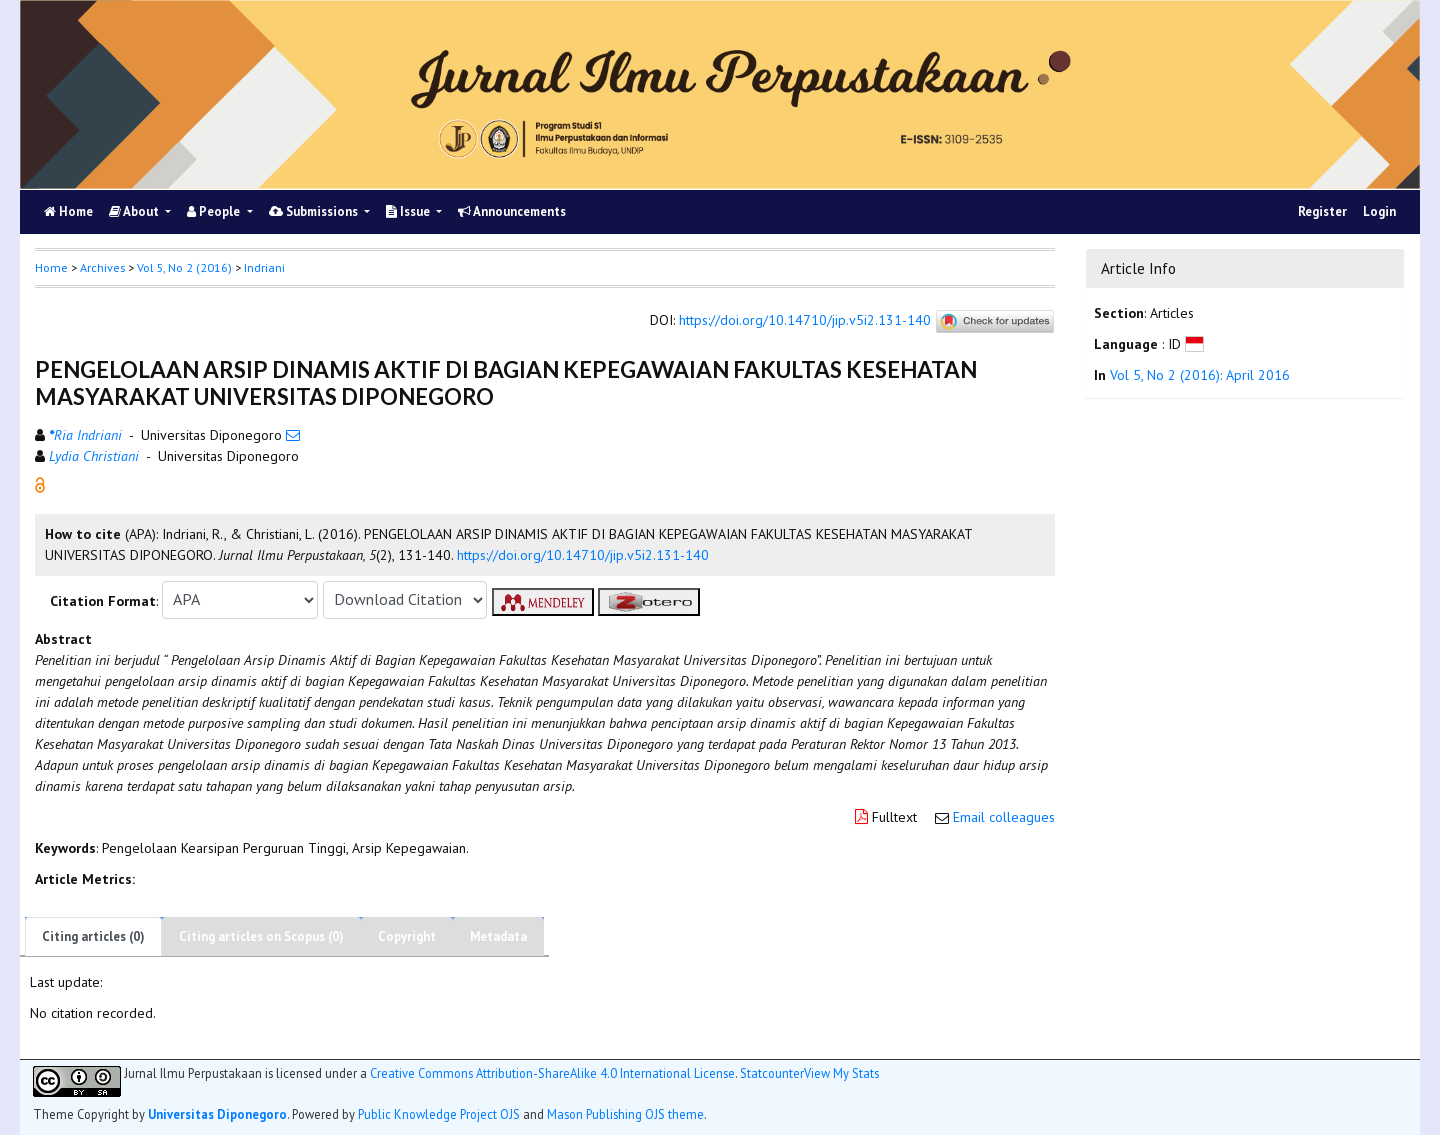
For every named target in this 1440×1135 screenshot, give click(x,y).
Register (1322, 211)
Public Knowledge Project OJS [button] (439, 1114)
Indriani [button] (264, 267)
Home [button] (51, 267)
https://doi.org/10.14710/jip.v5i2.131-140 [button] (583, 555)
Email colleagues (1004, 817)
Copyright (407, 936)
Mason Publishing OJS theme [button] (625, 1114)
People (215, 211)
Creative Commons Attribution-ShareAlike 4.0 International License (552, 1073)
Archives (102, 267)
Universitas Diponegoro (217, 1114)
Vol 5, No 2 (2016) (184, 267)
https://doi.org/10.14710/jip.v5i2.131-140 (805, 320)
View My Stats (841, 1073)
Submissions (315, 211)
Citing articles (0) (93, 936)
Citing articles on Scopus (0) (261, 936)
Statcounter (772, 1073)
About (135, 211)
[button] (40, 483)
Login (1379, 211)
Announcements (512, 211)
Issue (409, 211)
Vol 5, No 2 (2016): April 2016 (1200, 375)
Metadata (498, 936)
